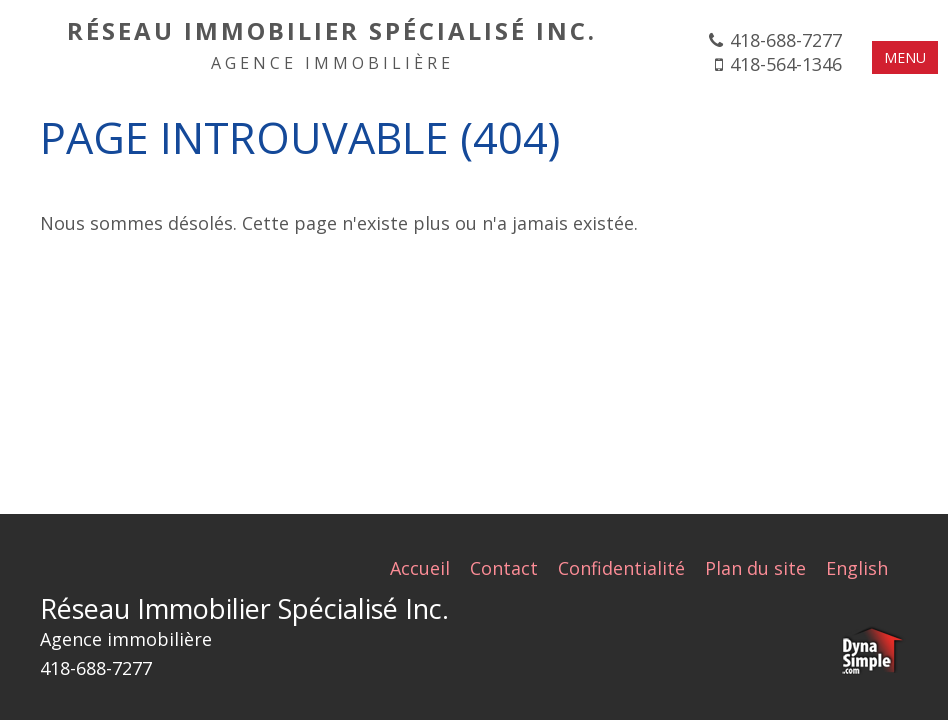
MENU (905, 57)
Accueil (420, 568)
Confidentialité (621, 568)
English (857, 568)
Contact (504, 568)
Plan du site (755, 568)
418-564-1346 (786, 64)
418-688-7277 (786, 40)
